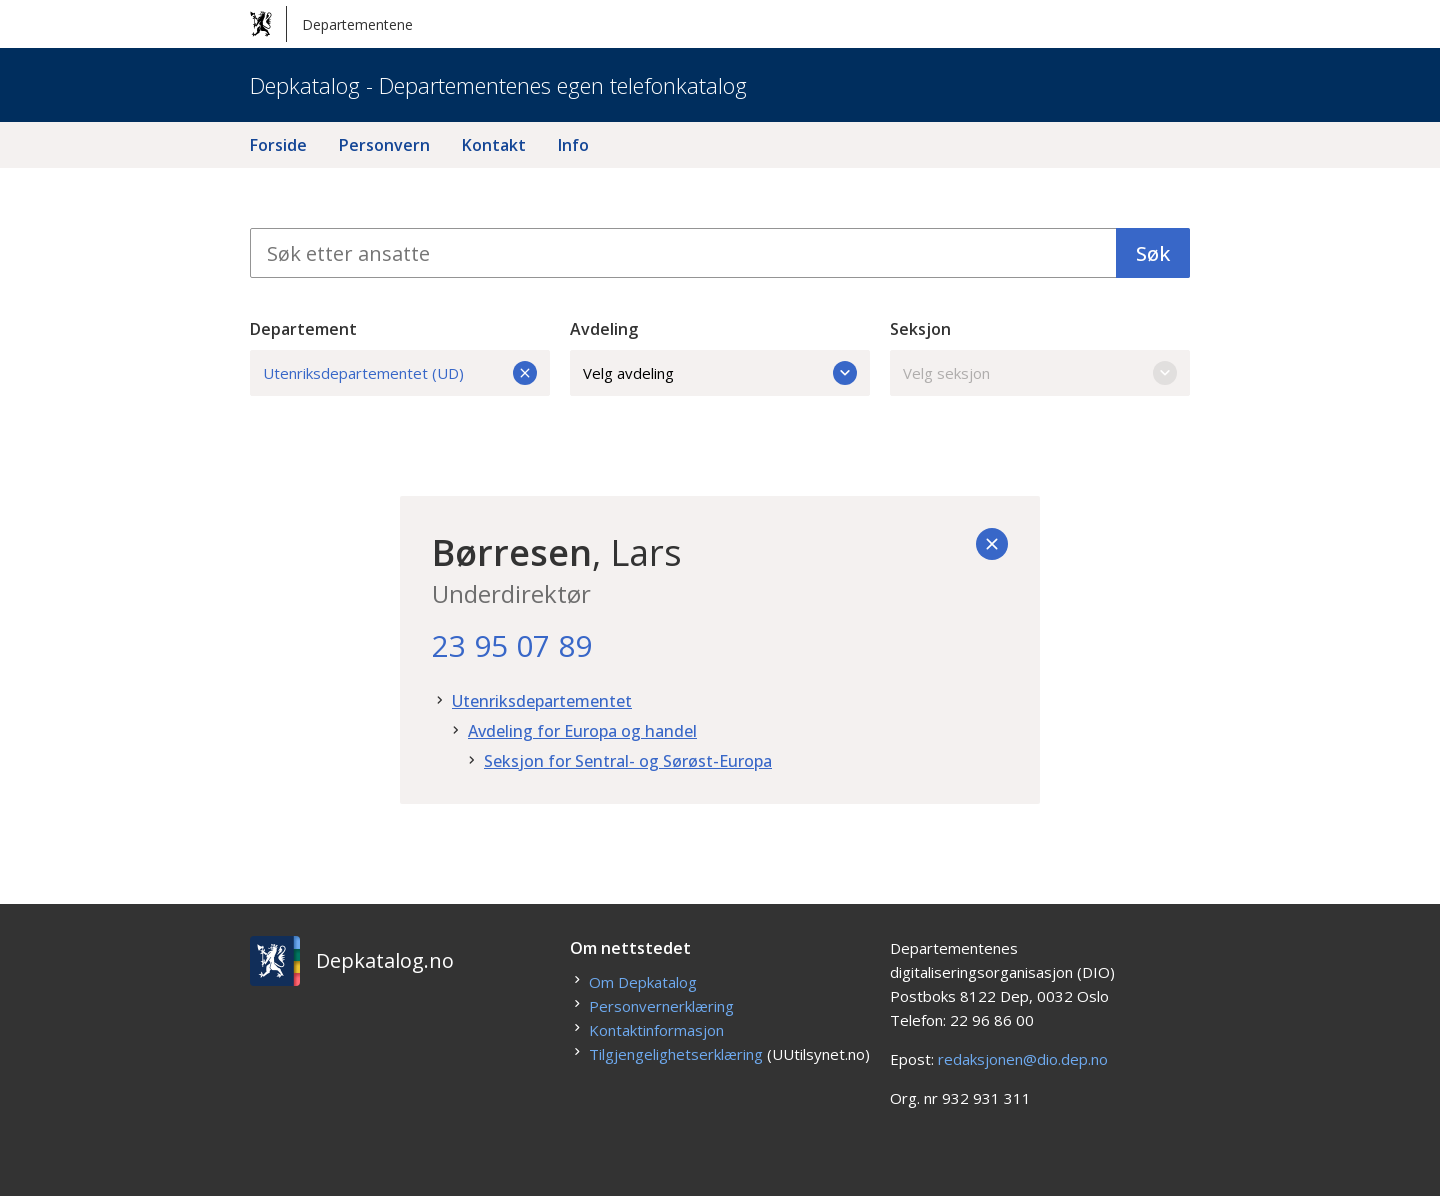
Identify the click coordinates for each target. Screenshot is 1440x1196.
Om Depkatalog (643, 982)
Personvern (384, 145)
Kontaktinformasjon (656, 1030)
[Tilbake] (992, 544)
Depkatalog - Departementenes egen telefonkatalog (498, 85)
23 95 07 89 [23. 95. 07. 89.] (512, 645)
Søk (1153, 253)
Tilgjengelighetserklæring (676, 1054)
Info (573, 145)
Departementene (331, 24)
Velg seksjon (1040, 373)
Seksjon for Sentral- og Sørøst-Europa (628, 761)
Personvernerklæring (661, 1006)
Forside (278, 145)
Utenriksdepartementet (542, 701)
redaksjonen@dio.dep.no (1023, 1059)
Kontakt (494, 145)
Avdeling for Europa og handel (582, 731)
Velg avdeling (720, 373)
